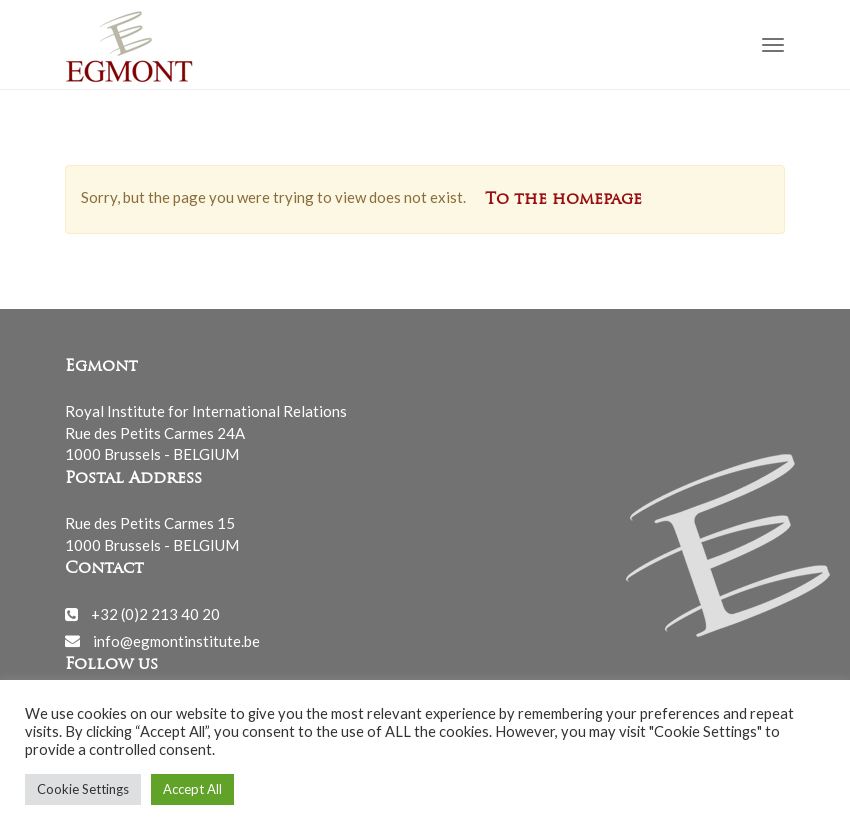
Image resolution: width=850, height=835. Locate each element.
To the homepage (563, 200)
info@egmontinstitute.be (176, 640)
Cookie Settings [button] (83, 789)
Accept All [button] (192, 789)
